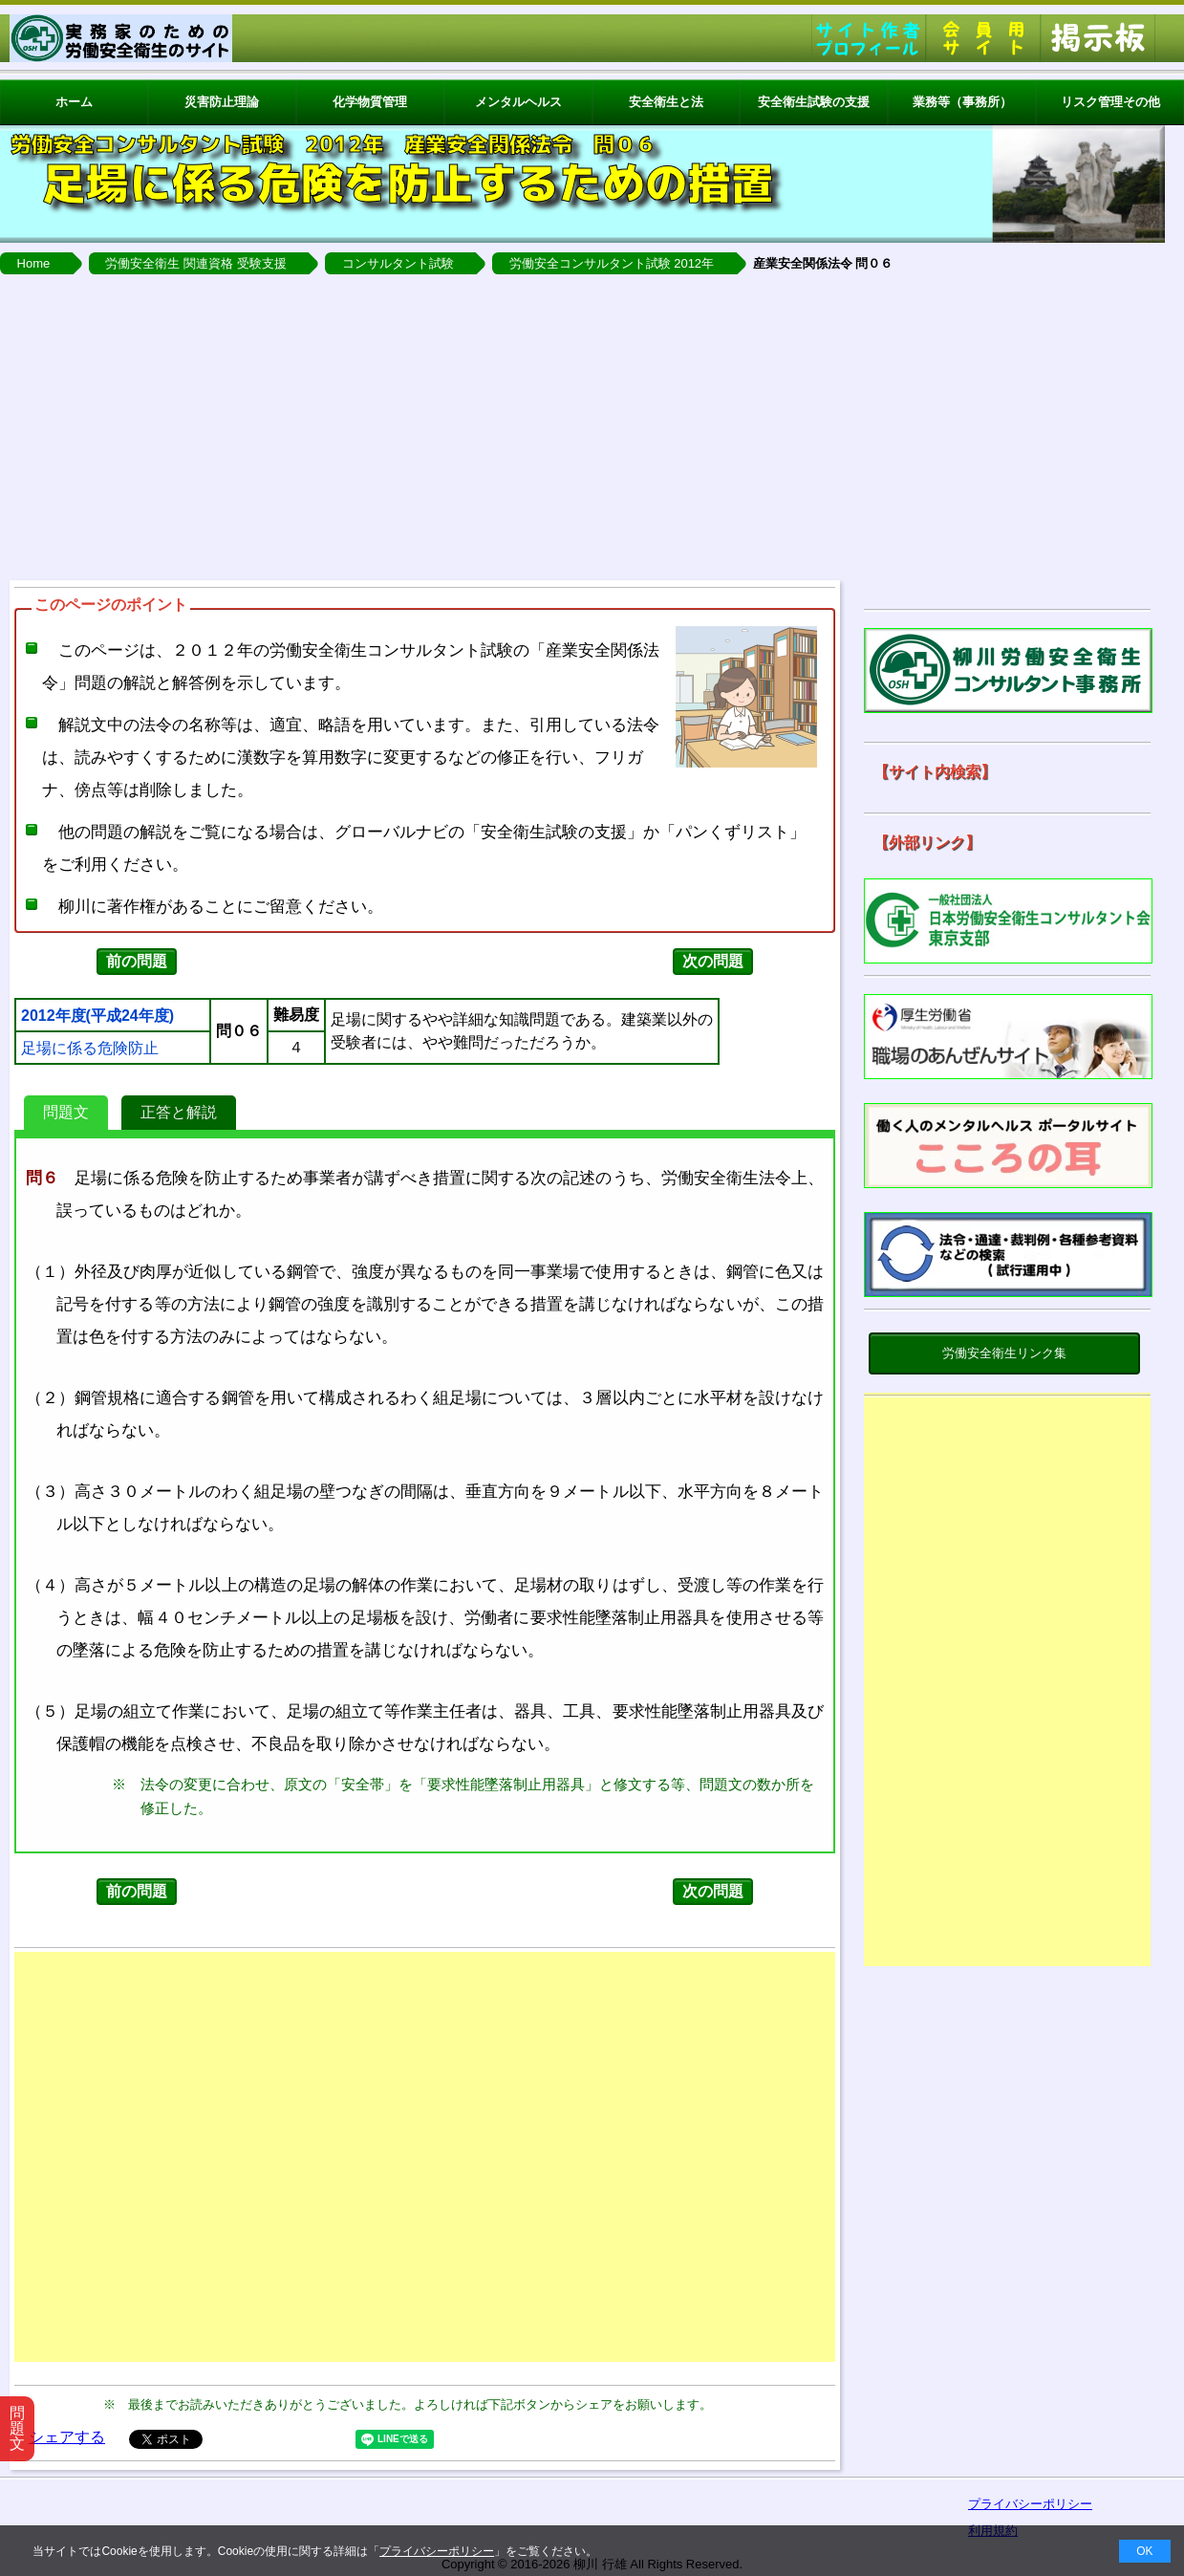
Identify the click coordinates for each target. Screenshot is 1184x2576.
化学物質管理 (370, 102)
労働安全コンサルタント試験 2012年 (612, 263)
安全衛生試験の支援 (814, 102)
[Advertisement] (592, 427)
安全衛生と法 (666, 102)
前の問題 (136, 961)
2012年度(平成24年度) (97, 1016)
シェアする (67, 2437)
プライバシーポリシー (436, 2551)
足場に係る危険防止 (90, 1048)
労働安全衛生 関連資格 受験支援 (195, 263)
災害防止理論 (221, 102)
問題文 (66, 1112)
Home (34, 263)
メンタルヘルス (518, 102)
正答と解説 (178, 1112)
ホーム (74, 102)
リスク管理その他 (1110, 102)
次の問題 (712, 961)
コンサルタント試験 (398, 263)
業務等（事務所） (962, 102)
